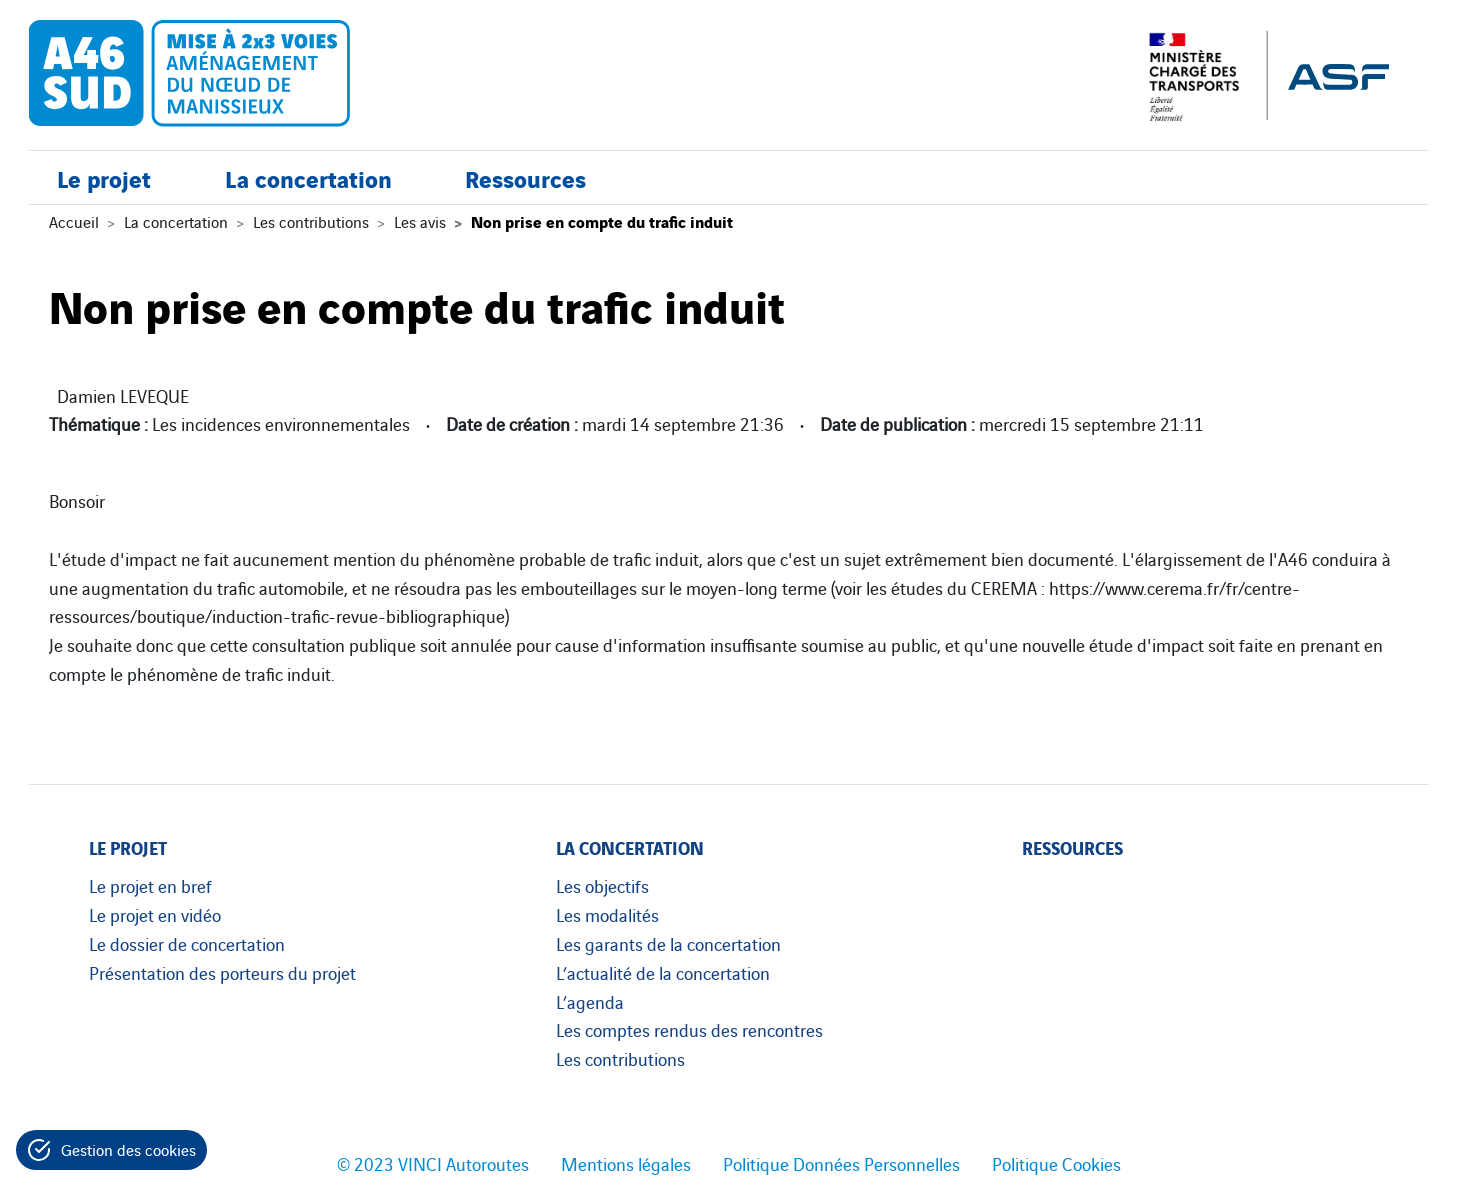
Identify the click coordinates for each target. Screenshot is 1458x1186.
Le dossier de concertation (187, 943)
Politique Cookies (1056, 1163)
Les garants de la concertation (668, 943)
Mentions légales (626, 1163)
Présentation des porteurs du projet (222, 972)
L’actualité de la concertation (663, 972)
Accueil (74, 221)
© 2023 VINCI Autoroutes (433, 1163)
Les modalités (607, 914)
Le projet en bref (150, 885)
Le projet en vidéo (155, 914)
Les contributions (311, 221)
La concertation (308, 177)
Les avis (420, 221)
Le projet (104, 177)
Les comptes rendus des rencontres (689, 1029)
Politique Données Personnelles (841, 1163)
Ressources (525, 177)
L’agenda (590, 1001)
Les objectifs (602, 885)
